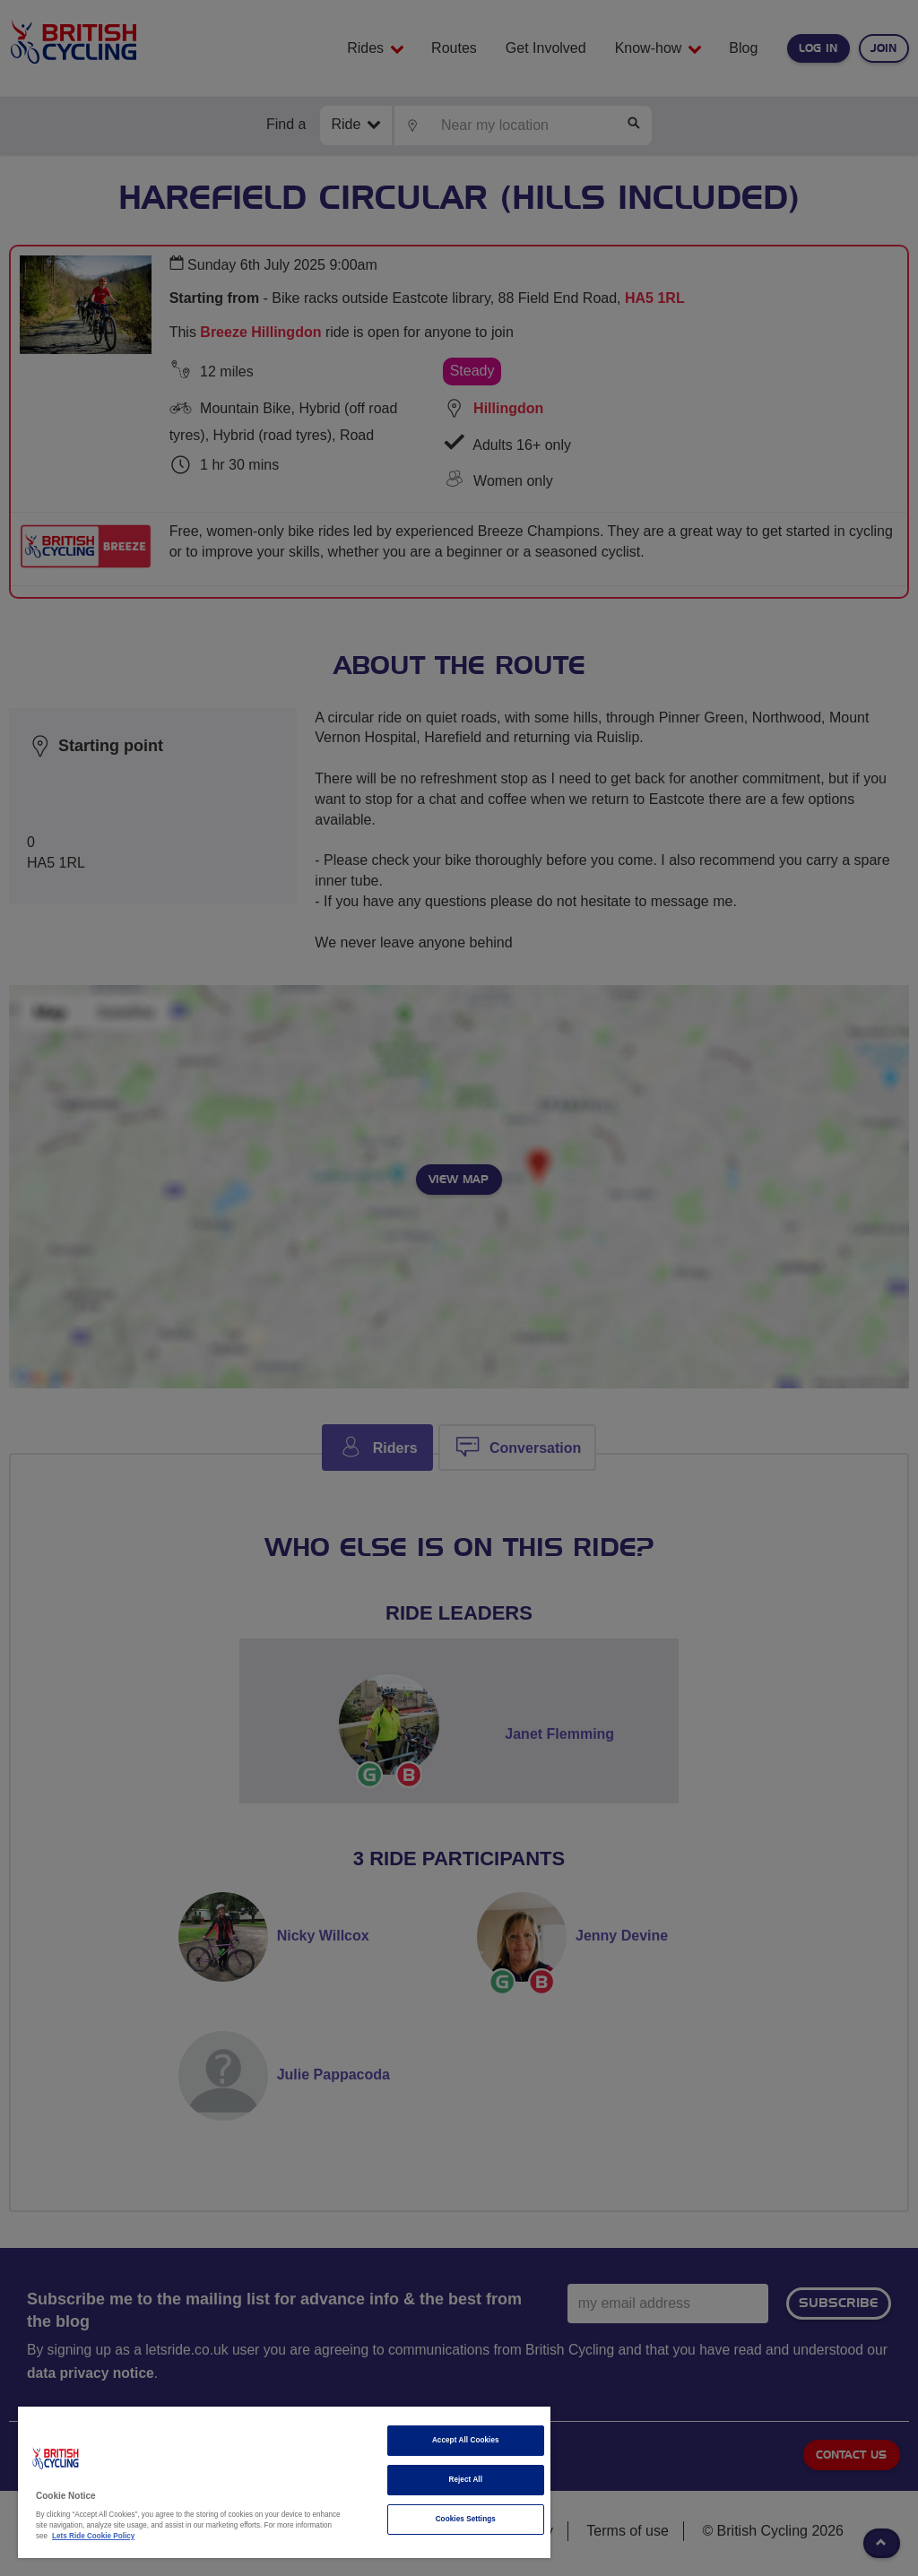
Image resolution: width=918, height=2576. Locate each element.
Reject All (465, 2480)
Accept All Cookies (465, 2440)
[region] (284, 2482)
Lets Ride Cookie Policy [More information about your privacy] (93, 2536)
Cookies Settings (466, 2519)
